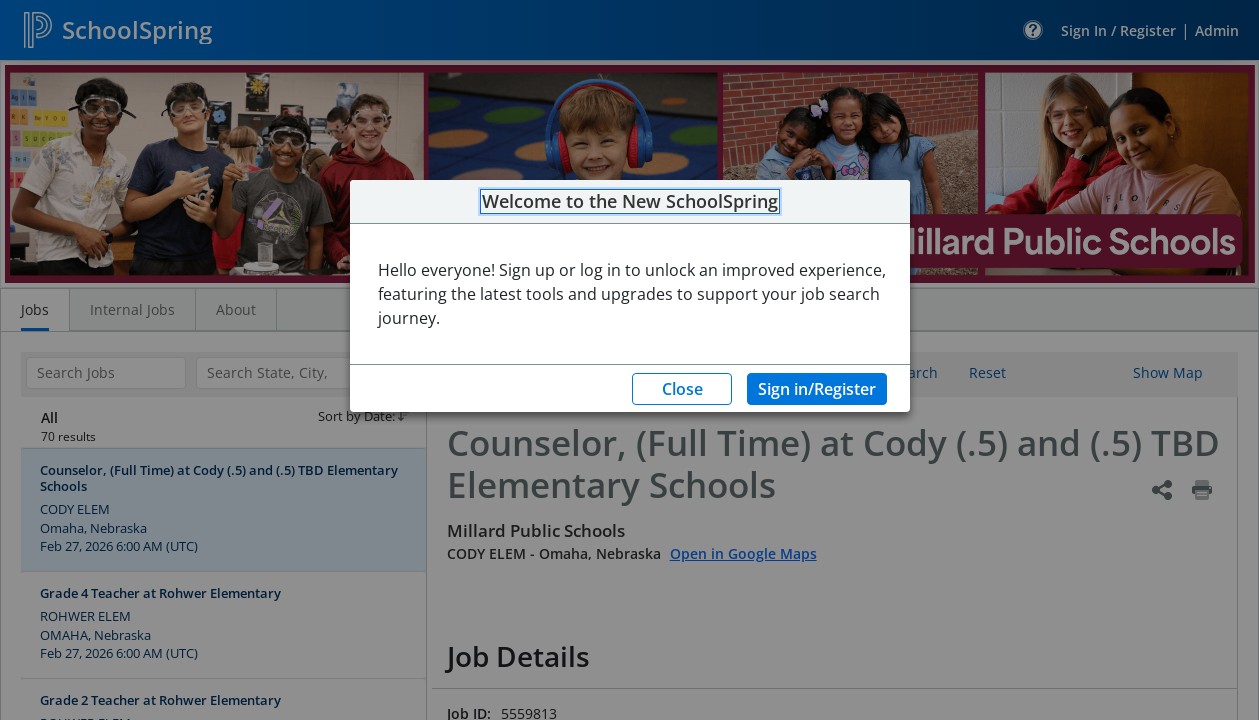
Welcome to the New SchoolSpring (630, 202)
